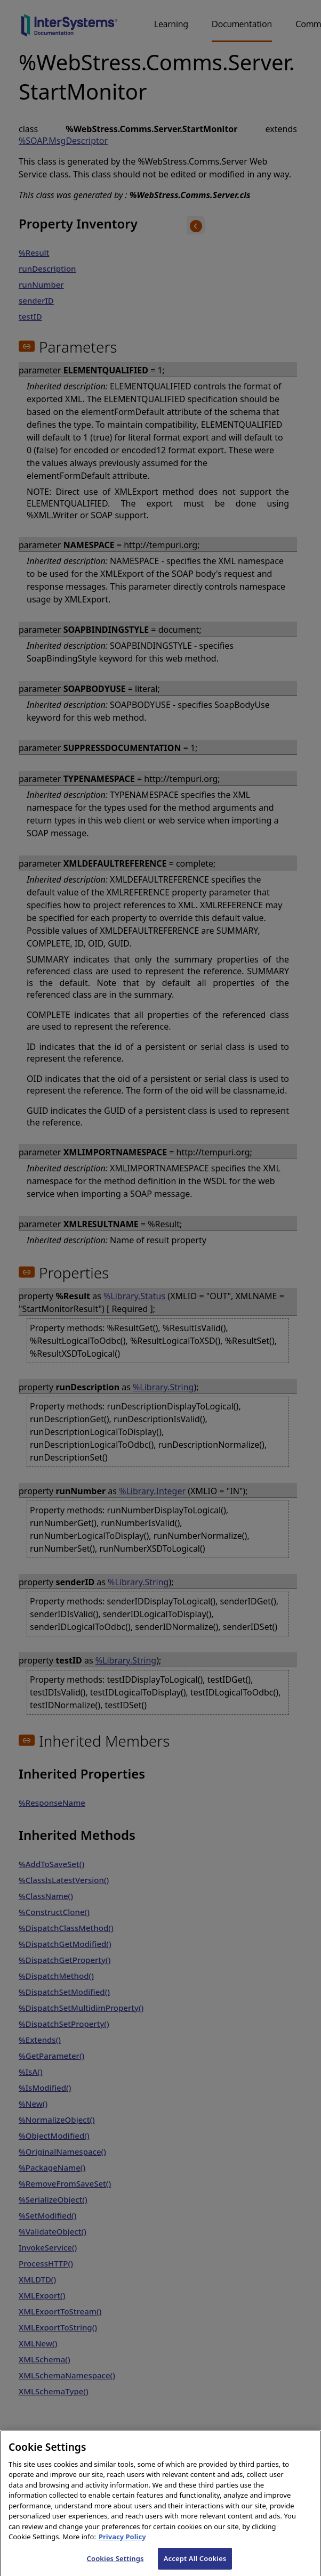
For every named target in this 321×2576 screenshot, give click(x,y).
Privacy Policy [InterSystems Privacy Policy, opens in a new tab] (122, 2543)
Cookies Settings (115, 2565)
